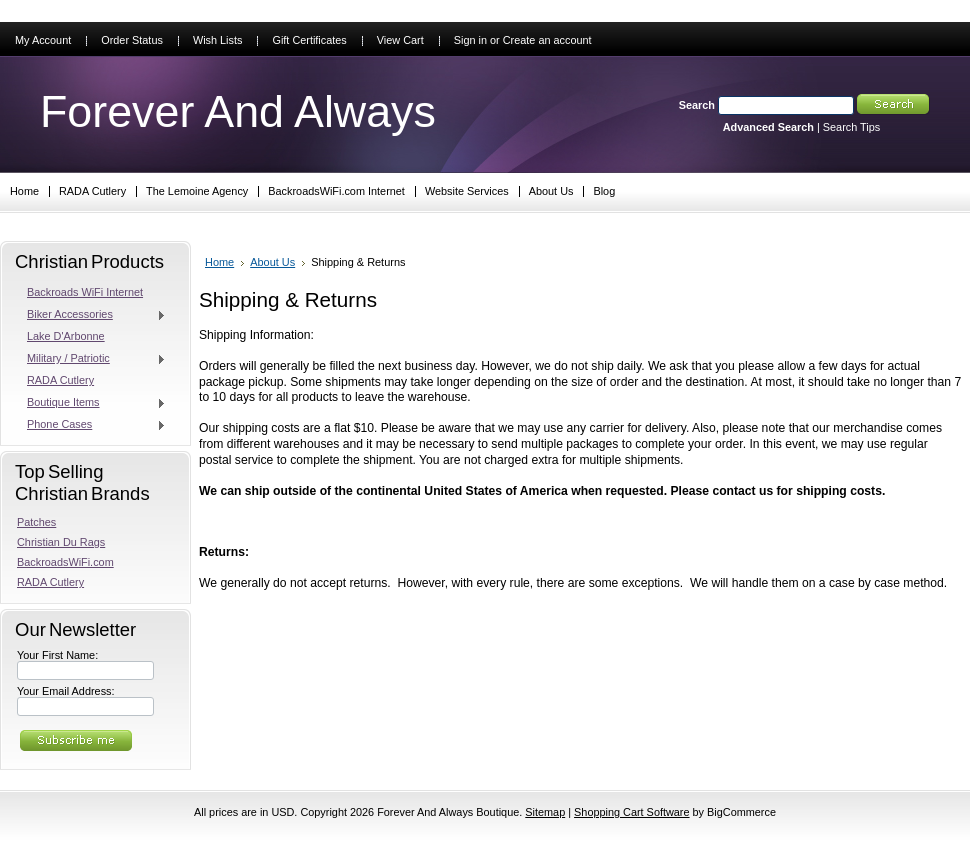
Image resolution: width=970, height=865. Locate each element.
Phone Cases (91, 425)
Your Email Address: (66, 691)
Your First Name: (57, 655)
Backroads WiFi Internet (85, 292)
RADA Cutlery (60, 380)
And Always (238, 111)
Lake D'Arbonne (66, 336)
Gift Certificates (309, 40)
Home (219, 262)
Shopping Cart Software (631, 812)
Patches (36, 522)
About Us (272, 262)
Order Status (132, 40)
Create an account (547, 40)
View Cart (400, 40)
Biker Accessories (91, 315)
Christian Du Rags (61, 542)
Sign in (470, 40)
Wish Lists (218, 40)
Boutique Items (91, 403)
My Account (43, 40)
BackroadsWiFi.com (65, 562)
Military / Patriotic (91, 359)
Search (697, 105)
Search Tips (851, 127)
